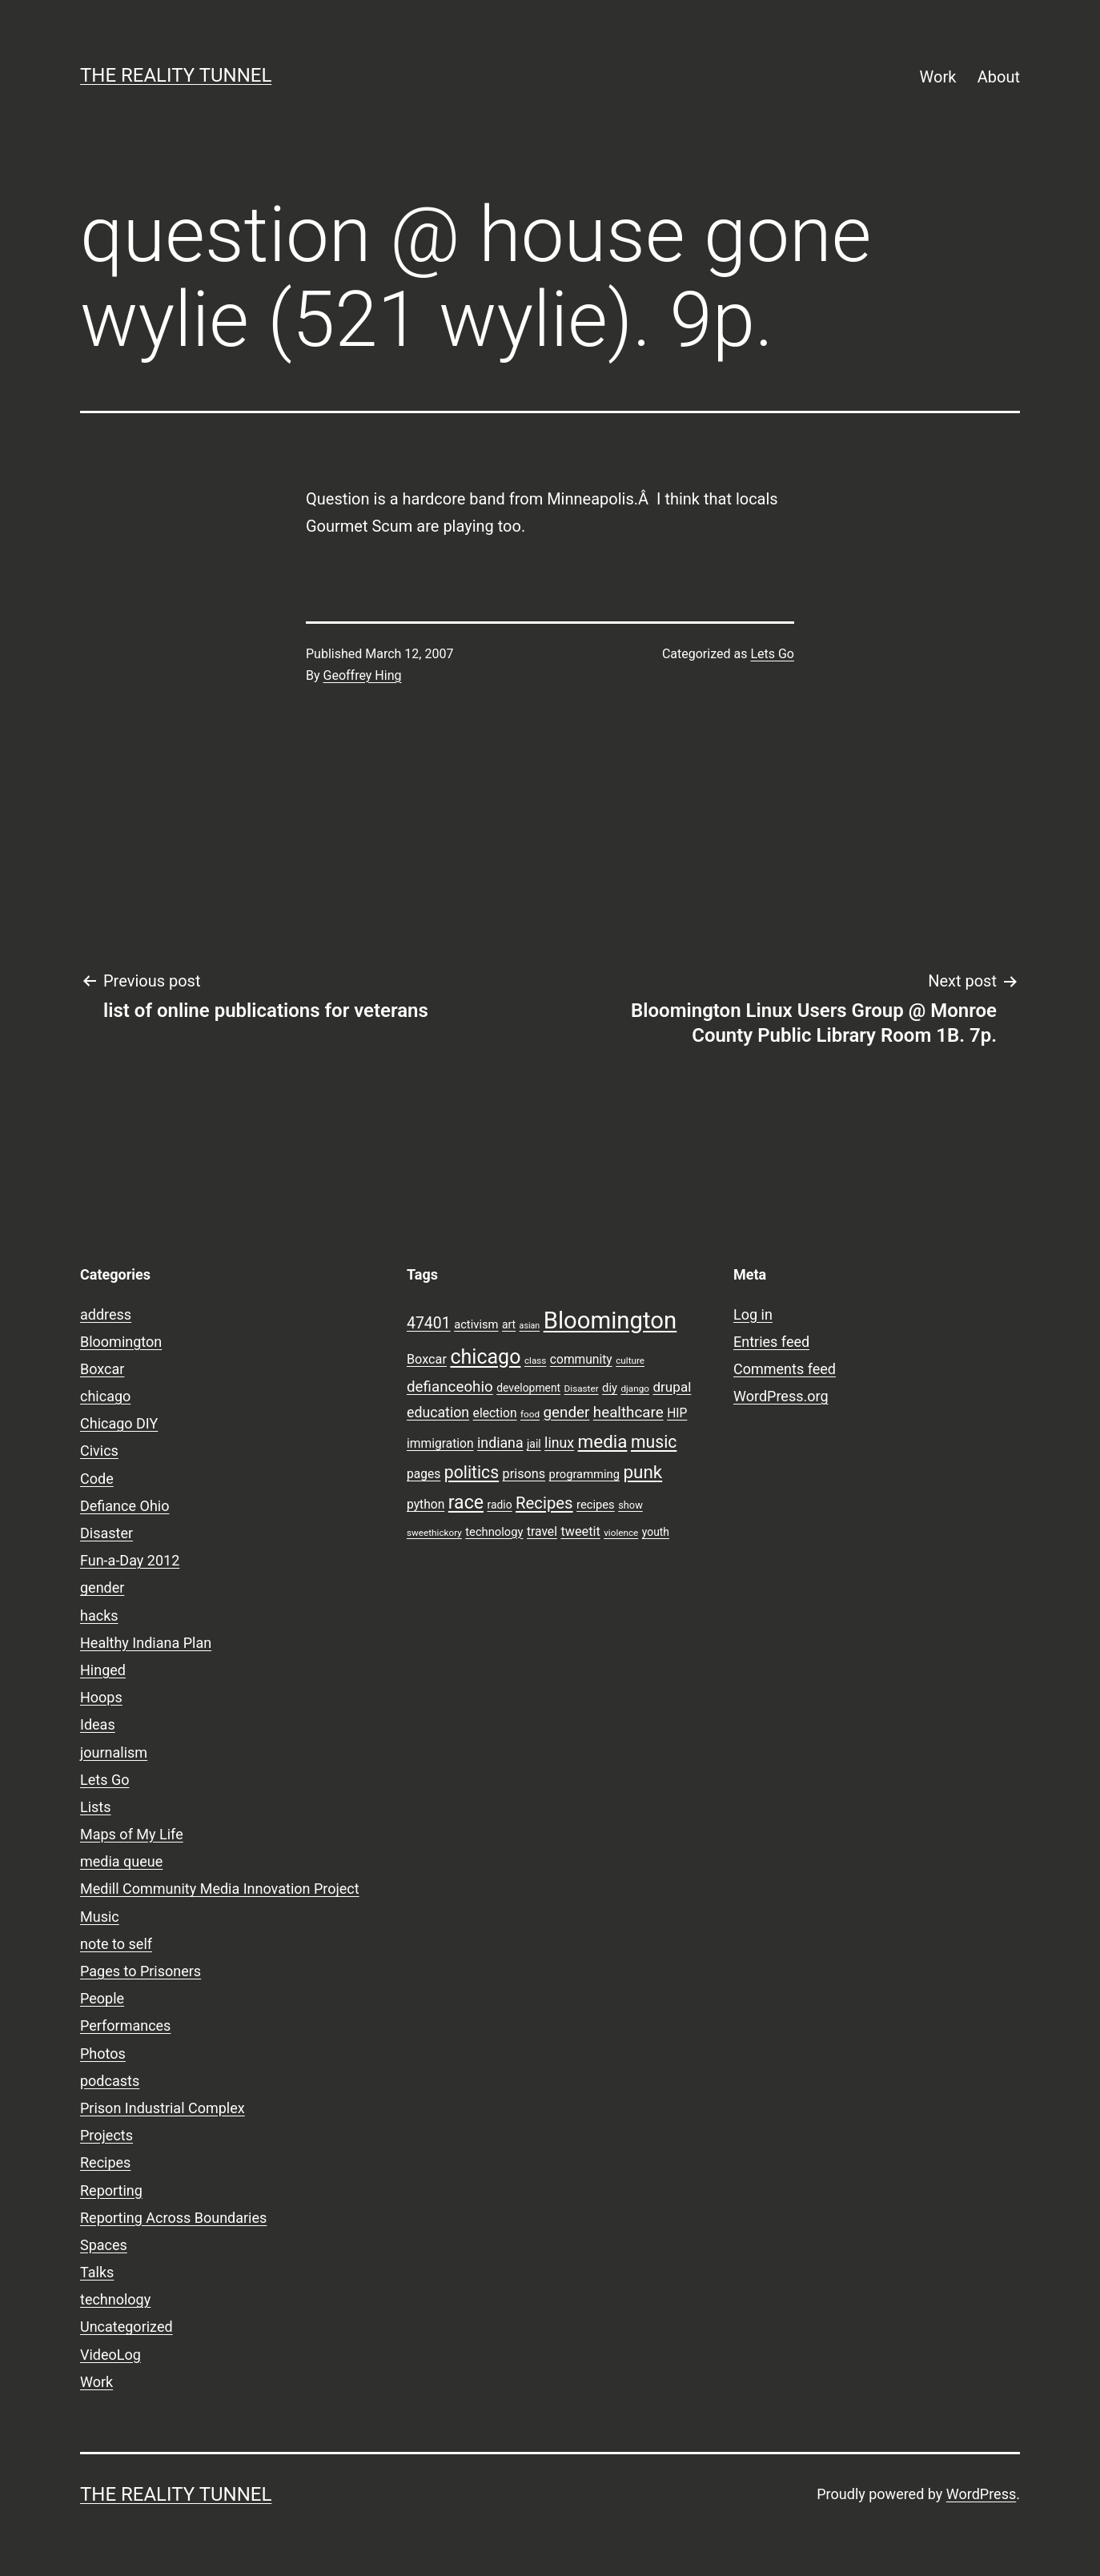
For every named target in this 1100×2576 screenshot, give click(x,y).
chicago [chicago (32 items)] (485, 1356)
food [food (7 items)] (530, 1414)
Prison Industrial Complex (162, 2108)
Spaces (103, 2244)
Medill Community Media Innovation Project (219, 1888)
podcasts (109, 2080)
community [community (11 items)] (581, 1359)
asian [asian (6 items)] (530, 1325)
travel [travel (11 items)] (542, 1532)
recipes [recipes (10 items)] (595, 1504)
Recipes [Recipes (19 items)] (544, 1503)
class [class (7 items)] (535, 1360)
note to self (116, 1943)
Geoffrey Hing (362, 675)
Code (97, 1478)
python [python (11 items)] (425, 1504)
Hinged (103, 1670)
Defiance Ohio (124, 1505)
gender (102, 1587)
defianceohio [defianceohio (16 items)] (450, 1387)
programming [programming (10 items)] (584, 1474)
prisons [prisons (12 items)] (524, 1473)
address (105, 1314)
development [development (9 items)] (528, 1387)
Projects (106, 2135)
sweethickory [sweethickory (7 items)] (434, 1532)
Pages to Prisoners (140, 1971)
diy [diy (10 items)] (609, 1387)
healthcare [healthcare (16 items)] (628, 1412)
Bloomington (121, 1341)
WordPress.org (781, 1396)
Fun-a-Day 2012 (129, 1560)
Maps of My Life (131, 1834)
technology (115, 2299)
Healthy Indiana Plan (145, 1642)
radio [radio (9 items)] (500, 1504)
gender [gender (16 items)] (567, 1412)
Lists (95, 1806)
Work (938, 76)
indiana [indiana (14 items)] (500, 1443)
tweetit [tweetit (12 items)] (580, 1531)
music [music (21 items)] (653, 1442)
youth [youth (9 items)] (655, 1531)
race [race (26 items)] (466, 1502)
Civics (99, 1450)
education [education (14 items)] (438, 1413)
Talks (97, 2272)
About (999, 76)
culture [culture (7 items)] (630, 1360)
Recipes (105, 2162)
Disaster (106, 1533)
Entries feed (771, 1341)
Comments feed (784, 1368)
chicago (105, 1396)
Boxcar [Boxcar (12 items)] (427, 1359)
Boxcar (102, 1368)
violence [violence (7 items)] (621, 1532)
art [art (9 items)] (509, 1324)
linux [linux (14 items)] (559, 1443)
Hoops (101, 1697)
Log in (753, 1314)
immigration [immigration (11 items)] (440, 1444)
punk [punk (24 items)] (642, 1471)
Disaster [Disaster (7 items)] (581, 1388)
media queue (121, 1861)
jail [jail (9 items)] (534, 1443)
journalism (113, 1752)
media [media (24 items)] (603, 1441)
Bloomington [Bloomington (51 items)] (610, 1320)
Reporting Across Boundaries (173, 2217)
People (102, 1998)
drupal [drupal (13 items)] (671, 1387)
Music (99, 1916)
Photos (103, 2053)
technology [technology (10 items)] (494, 1532)
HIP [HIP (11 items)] (677, 1413)
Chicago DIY (119, 1423)
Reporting (111, 2190)
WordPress (981, 2494)
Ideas (97, 1724)
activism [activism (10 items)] (476, 1324)
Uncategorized (126, 2326)
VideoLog (110, 2354)
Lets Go (772, 653)
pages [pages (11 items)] (423, 1474)
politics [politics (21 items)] (471, 1472)
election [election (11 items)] (495, 1413)
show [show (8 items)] (630, 1505)
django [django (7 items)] (634, 1388)
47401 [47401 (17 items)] (429, 1323)
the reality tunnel (175, 75)
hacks (99, 1615)
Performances (125, 2025)
